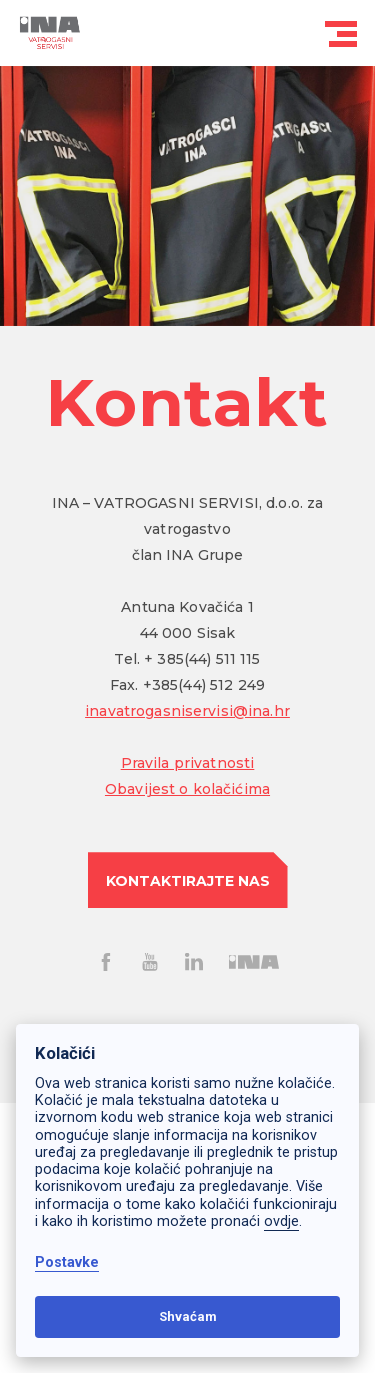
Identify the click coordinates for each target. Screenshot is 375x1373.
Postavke (67, 1262)
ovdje (281, 1221)
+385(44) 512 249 (204, 685)
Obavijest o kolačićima (187, 789)
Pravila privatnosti (188, 763)
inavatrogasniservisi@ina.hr (187, 711)
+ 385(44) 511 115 (202, 659)
